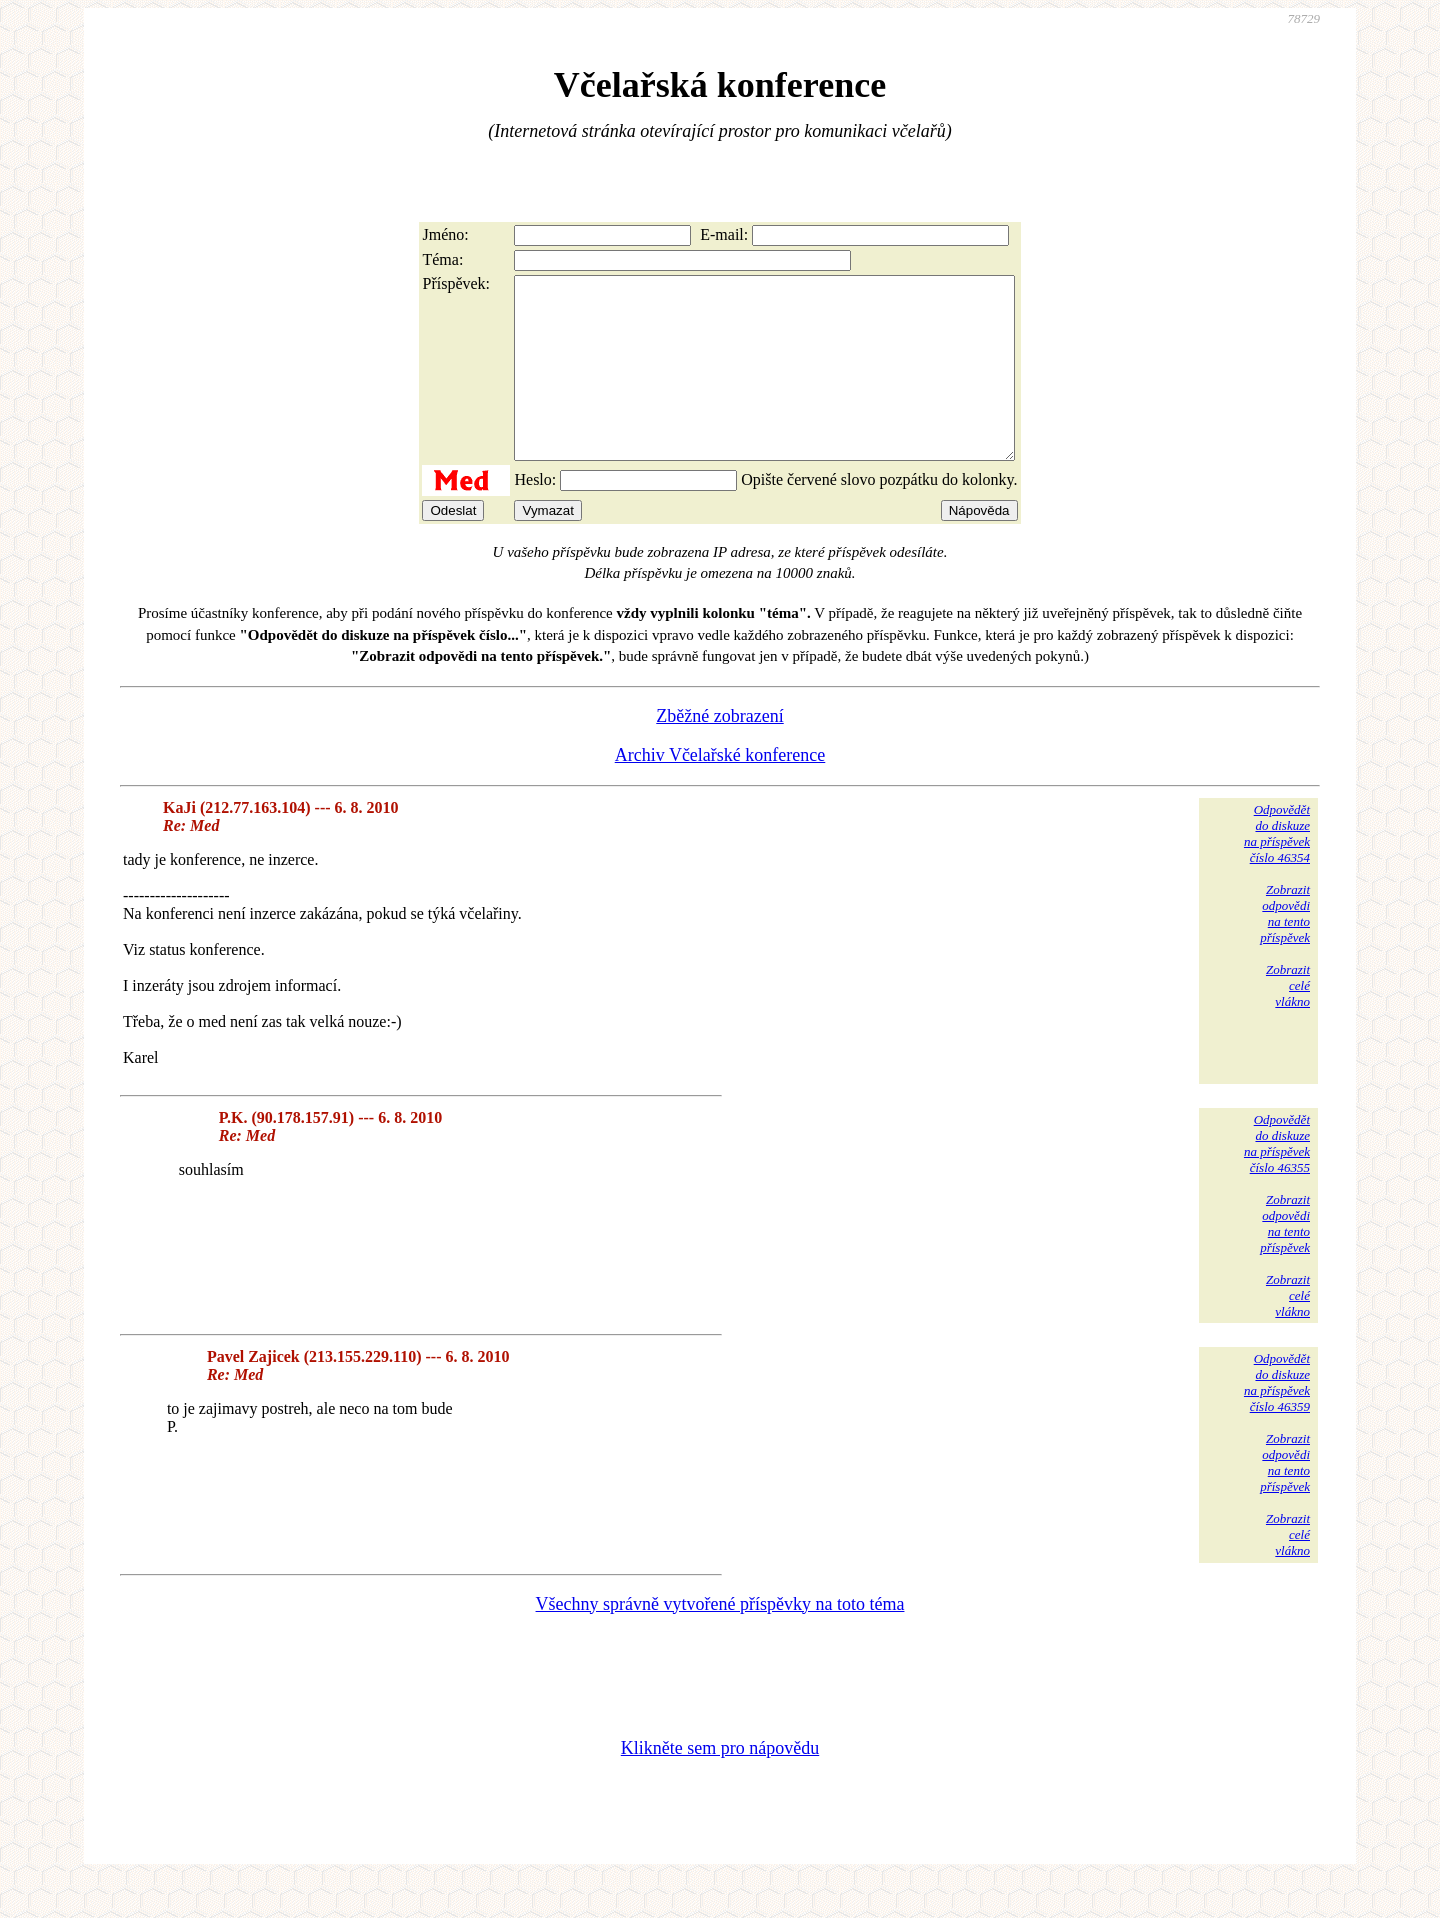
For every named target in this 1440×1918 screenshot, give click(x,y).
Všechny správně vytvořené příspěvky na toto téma (720, 1640)
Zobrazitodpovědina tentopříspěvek (1285, 949)
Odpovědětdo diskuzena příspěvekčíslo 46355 (1277, 1179)
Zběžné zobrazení (719, 752)
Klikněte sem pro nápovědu (720, 1784)
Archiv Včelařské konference (720, 791)
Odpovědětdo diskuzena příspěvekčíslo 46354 (1277, 869)
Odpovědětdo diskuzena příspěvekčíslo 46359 (1277, 1418)
